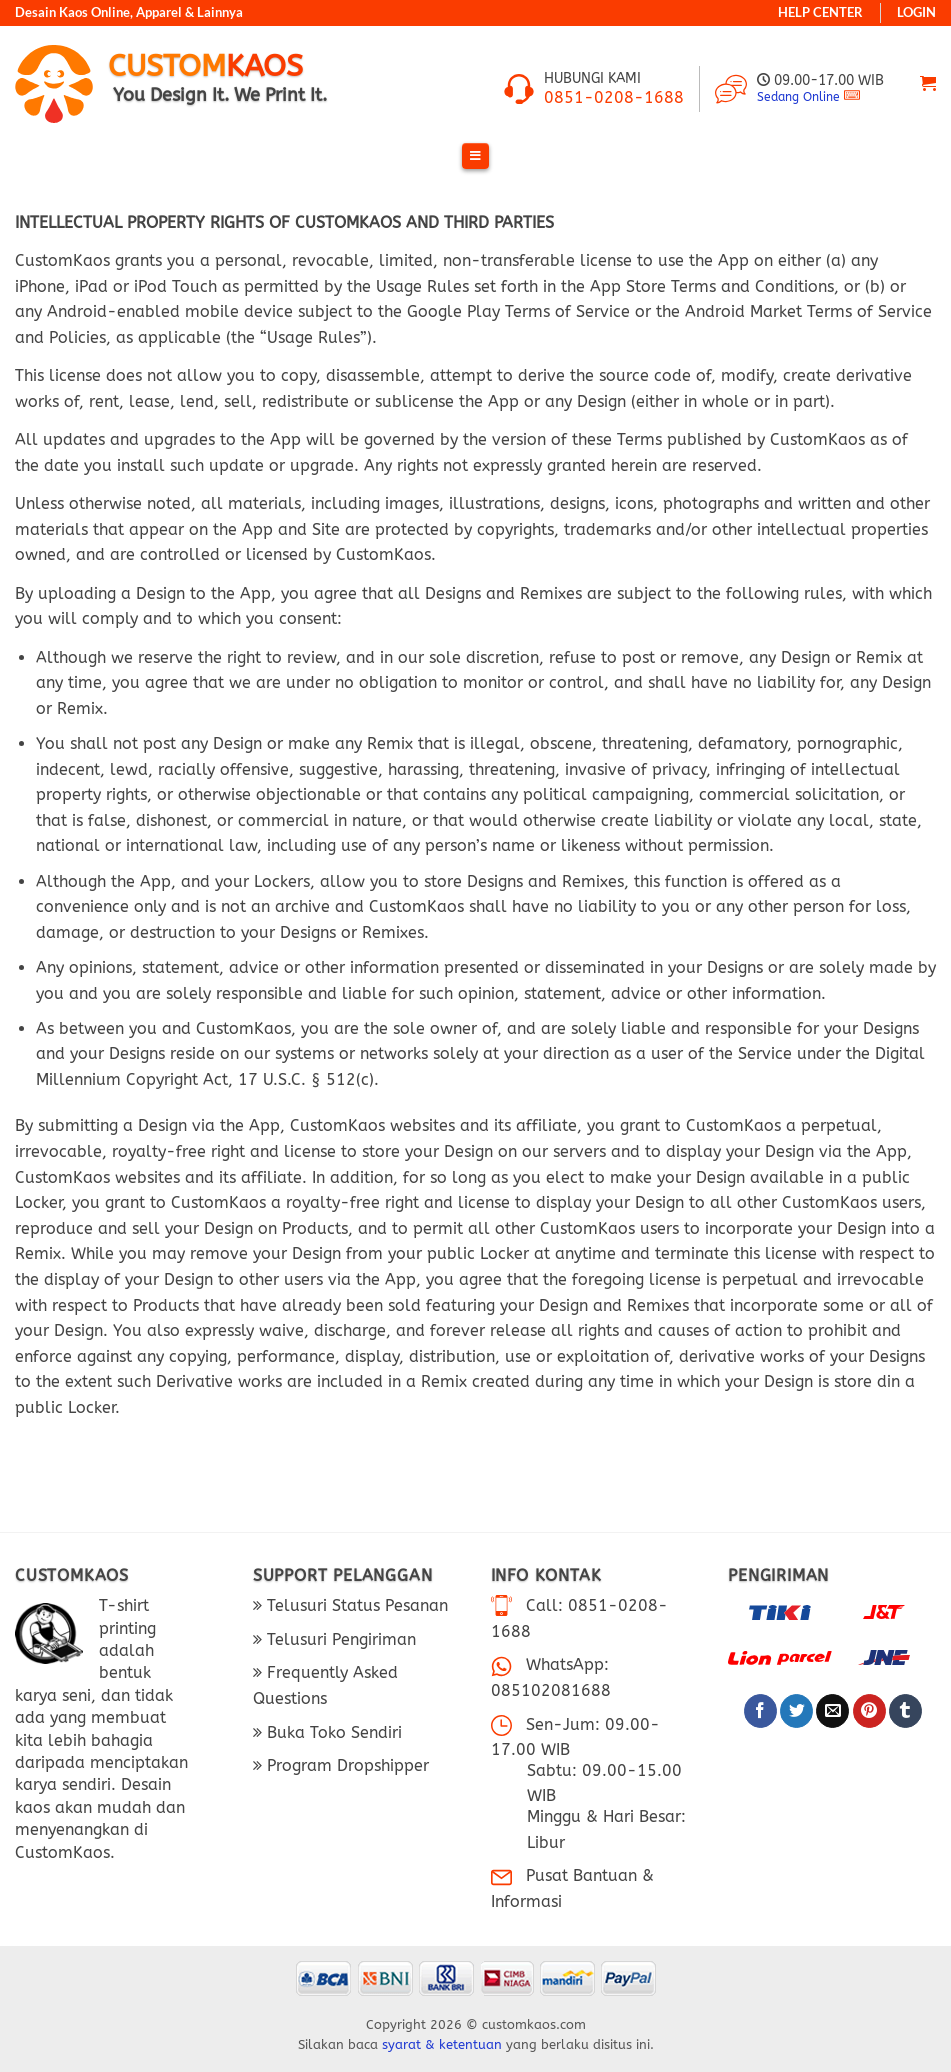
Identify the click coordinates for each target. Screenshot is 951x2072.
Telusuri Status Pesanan (355, 1605)
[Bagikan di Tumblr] (905, 1711)
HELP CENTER (820, 12)
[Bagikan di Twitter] (796, 1711)
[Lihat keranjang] (928, 83)
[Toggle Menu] (475, 157)
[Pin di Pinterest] (869, 1711)
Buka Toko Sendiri (332, 1732)
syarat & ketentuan (442, 2044)
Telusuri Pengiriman (339, 1639)
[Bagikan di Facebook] (760, 1711)
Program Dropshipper (345, 1765)
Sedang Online (798, 97)
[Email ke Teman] (832, 1711)
